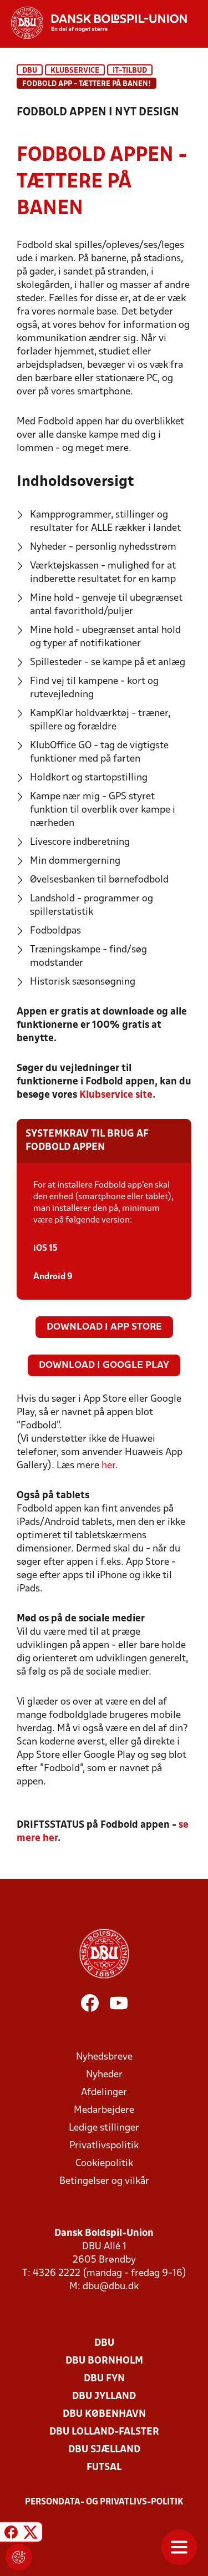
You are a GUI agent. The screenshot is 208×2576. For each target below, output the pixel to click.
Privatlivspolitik (104, 2146)
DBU (29, 70)
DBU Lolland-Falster (104, 2432)
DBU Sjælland (104, 2450)
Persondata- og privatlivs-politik (104, 2502)
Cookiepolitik (104, 2163)
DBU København (104, 2414)
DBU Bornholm (104, 2361)
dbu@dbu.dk (111, 2286)
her (108, 1465)
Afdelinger (104, 2092)
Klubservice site (116, 1095)
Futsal (104, 2467)
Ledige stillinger (104, 2128)
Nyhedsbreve (104, 2057)
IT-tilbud (130, 70)
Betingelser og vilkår (104, 2181)
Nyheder (104, 2075)
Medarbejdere (104, 2110)
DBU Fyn (104, 2379)
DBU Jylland (104, 2396)
